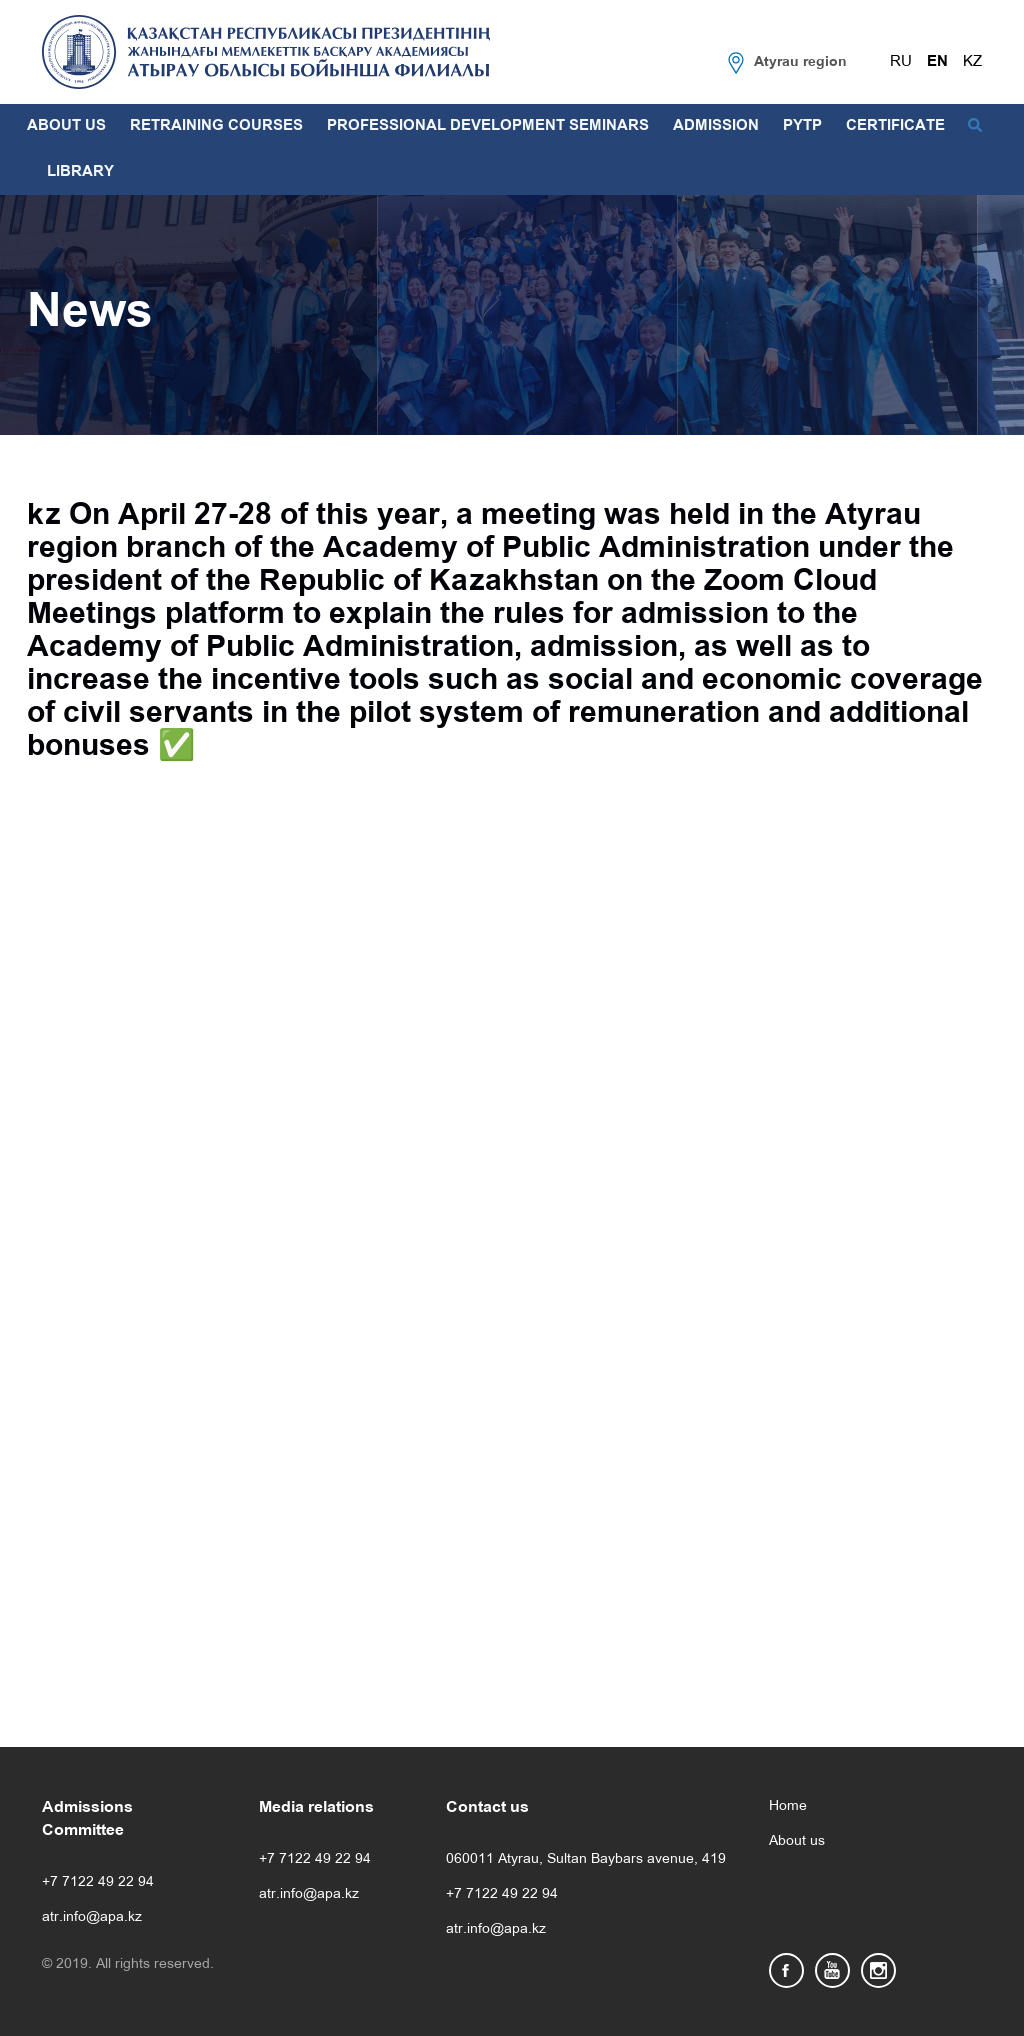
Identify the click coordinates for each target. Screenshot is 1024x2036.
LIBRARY (80, 172)
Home (788, 1806)
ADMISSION (716, 126)
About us (797, 1841)
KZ (972, 62)
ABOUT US (66, 126)
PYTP (802, 126)
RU (901, 62)
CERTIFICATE (895, 126)
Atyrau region (800, 62)
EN (937, 62)
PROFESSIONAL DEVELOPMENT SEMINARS (488, 126)
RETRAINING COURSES (216, 126)
